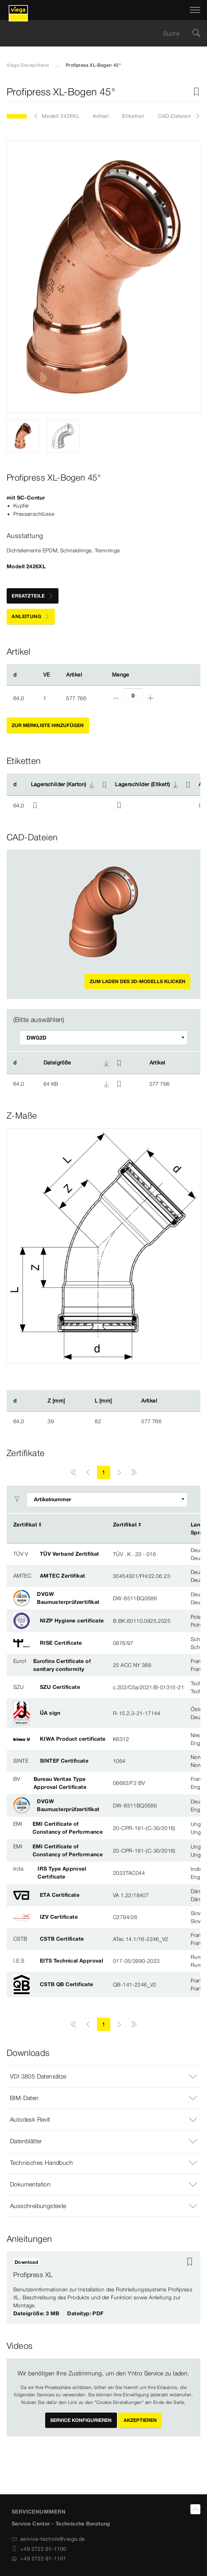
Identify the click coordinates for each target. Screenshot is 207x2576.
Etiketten (133, 116)
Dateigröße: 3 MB (36, 2313)
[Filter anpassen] (103, 1037)
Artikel (101, 116)
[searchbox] (98, 33)
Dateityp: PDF (85, 2313)
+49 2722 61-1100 (39, 2548)
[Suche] (196, 33)
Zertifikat (25, 1524)
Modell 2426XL (60, 116)
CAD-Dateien (174, 116)
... (57, 65)
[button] (103, 2076)
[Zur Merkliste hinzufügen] (196, 91)
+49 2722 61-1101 (39, 2558)
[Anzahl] (133, 695)
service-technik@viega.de (48, 2538)
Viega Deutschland (28, 65)
